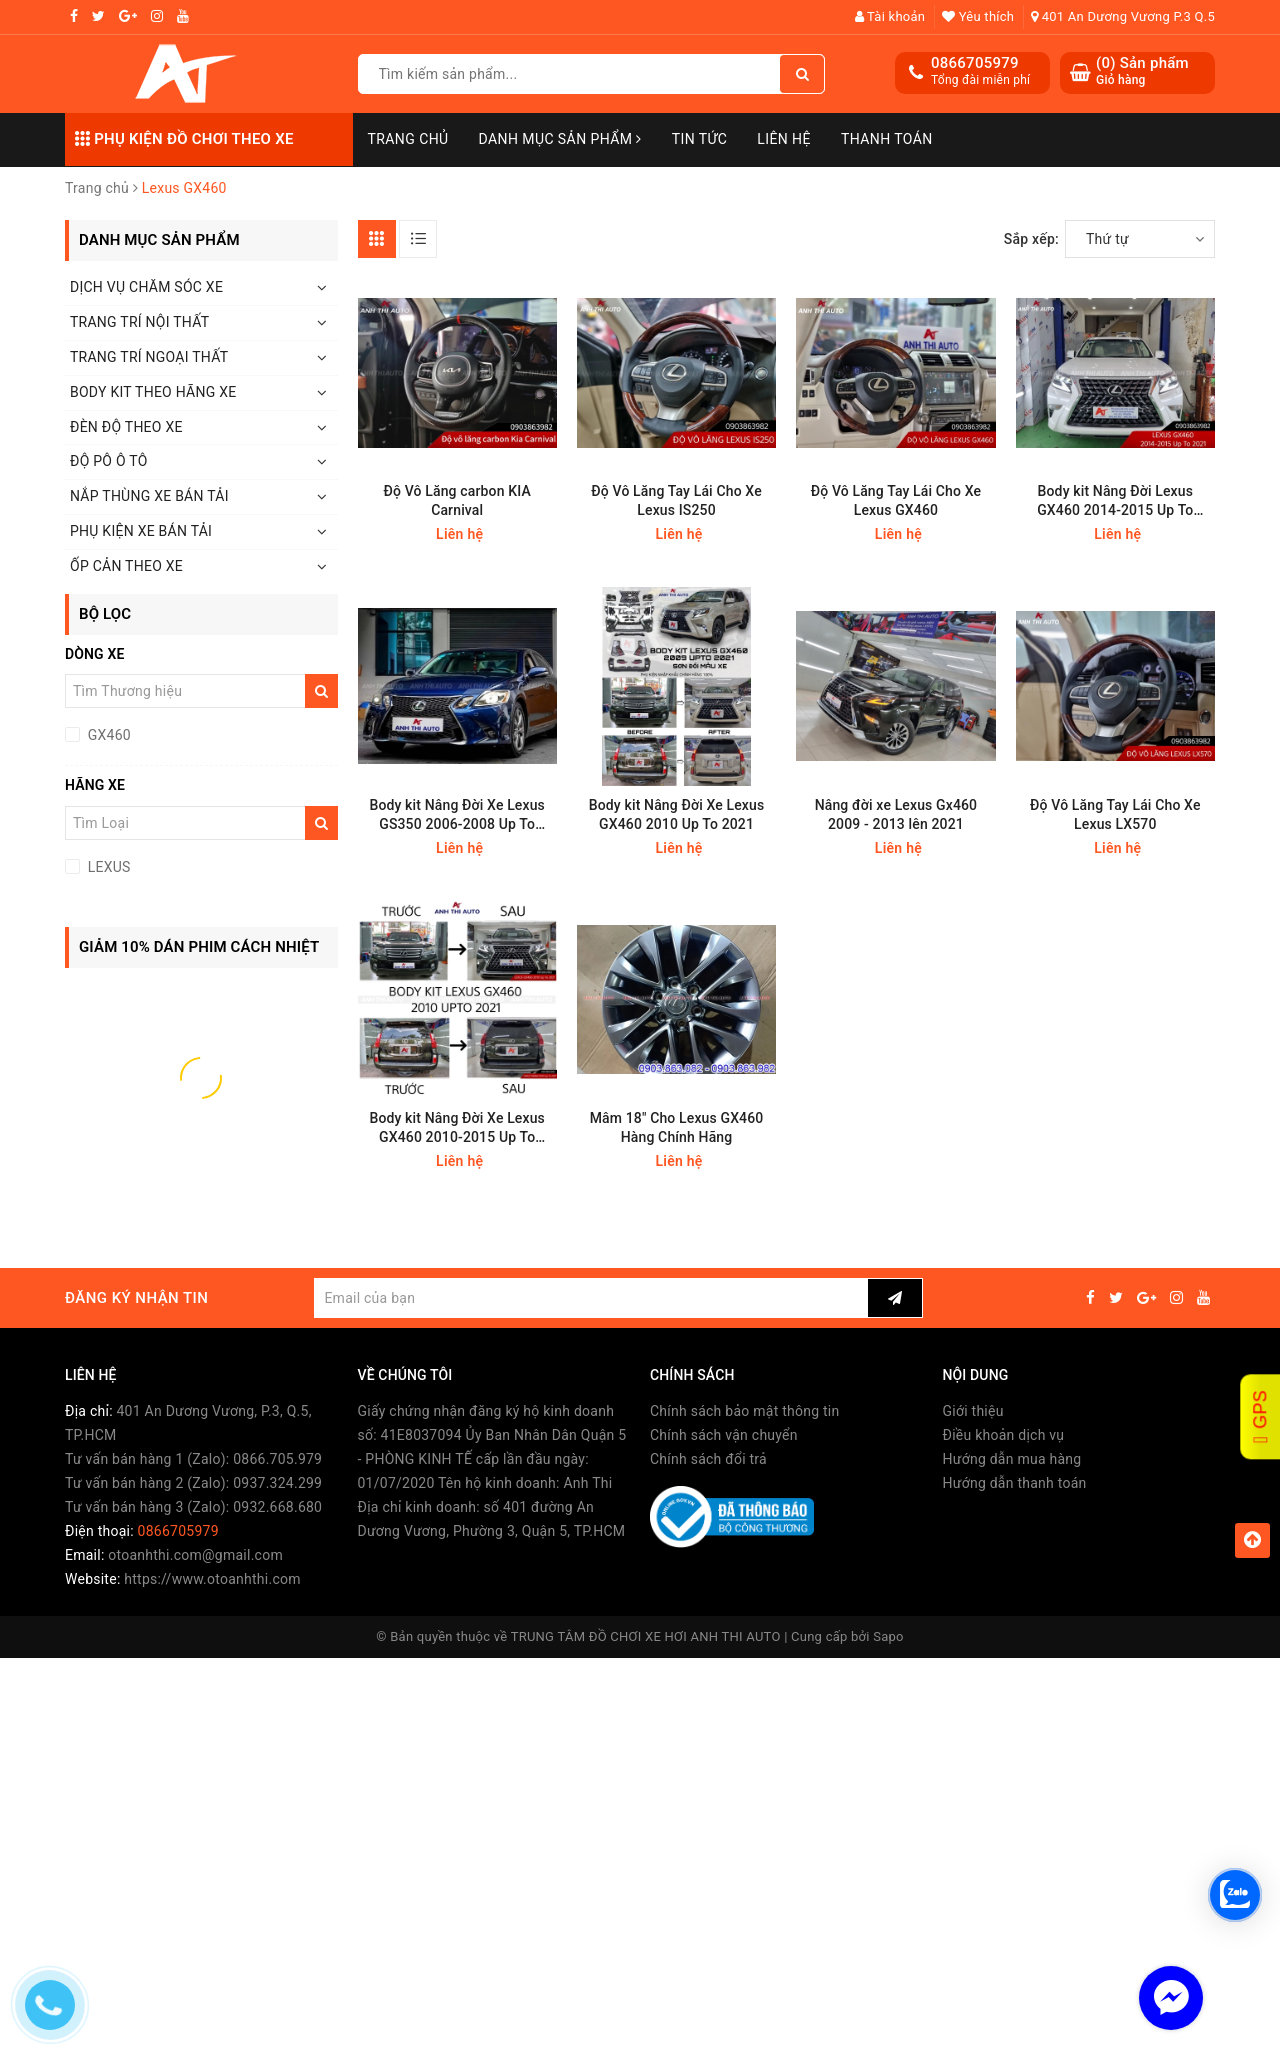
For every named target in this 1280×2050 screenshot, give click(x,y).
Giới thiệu (973, 1411)
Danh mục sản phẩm (560, 139)
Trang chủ (408, 139)
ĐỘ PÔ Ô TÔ (109, 461)
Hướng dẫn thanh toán (1015, 1483)
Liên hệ (784, 139)
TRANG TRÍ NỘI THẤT (139, 322)
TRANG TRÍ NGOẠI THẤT (149, 357)
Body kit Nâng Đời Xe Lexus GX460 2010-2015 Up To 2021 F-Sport (457, 1128)
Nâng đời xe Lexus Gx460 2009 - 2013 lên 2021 (896, 814)
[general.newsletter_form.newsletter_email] (590, 1298)
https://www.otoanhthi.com (212, 1579)
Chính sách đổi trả (708, 1459)
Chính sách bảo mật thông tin (745, 1411)
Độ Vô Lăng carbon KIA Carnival (457, 500)
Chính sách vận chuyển (724, 1435)
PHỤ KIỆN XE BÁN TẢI (141, 531)
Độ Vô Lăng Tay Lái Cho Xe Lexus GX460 (896, 500)
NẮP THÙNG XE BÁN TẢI (149, 496)
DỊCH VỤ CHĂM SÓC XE (146, 287)
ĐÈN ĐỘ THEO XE (126, 427)
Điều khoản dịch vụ (1004, 1435)
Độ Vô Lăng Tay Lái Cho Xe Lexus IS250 (676, 500)
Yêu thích (978, 16)
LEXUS (107, 867)
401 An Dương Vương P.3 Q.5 (1123, 16)
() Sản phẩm (1142, 71)
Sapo (888, 1636)
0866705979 (975, 63)
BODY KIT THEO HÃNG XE (153, 392)
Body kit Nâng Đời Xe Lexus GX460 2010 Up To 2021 (677, 814)
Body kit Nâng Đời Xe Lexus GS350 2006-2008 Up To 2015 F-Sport (457, 815)
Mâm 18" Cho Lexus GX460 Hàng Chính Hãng (677, 1127)
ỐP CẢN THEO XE (126, 566)
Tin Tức (700, 139)
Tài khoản (890, 16)
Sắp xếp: (1031, 239)
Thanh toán (887, 139)
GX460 (107, 735)
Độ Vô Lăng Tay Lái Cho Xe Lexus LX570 (1115, 814)
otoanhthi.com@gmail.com (195, 1555)
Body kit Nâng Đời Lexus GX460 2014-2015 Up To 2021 (1115, 501)
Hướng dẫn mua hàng (1012, 1459)
